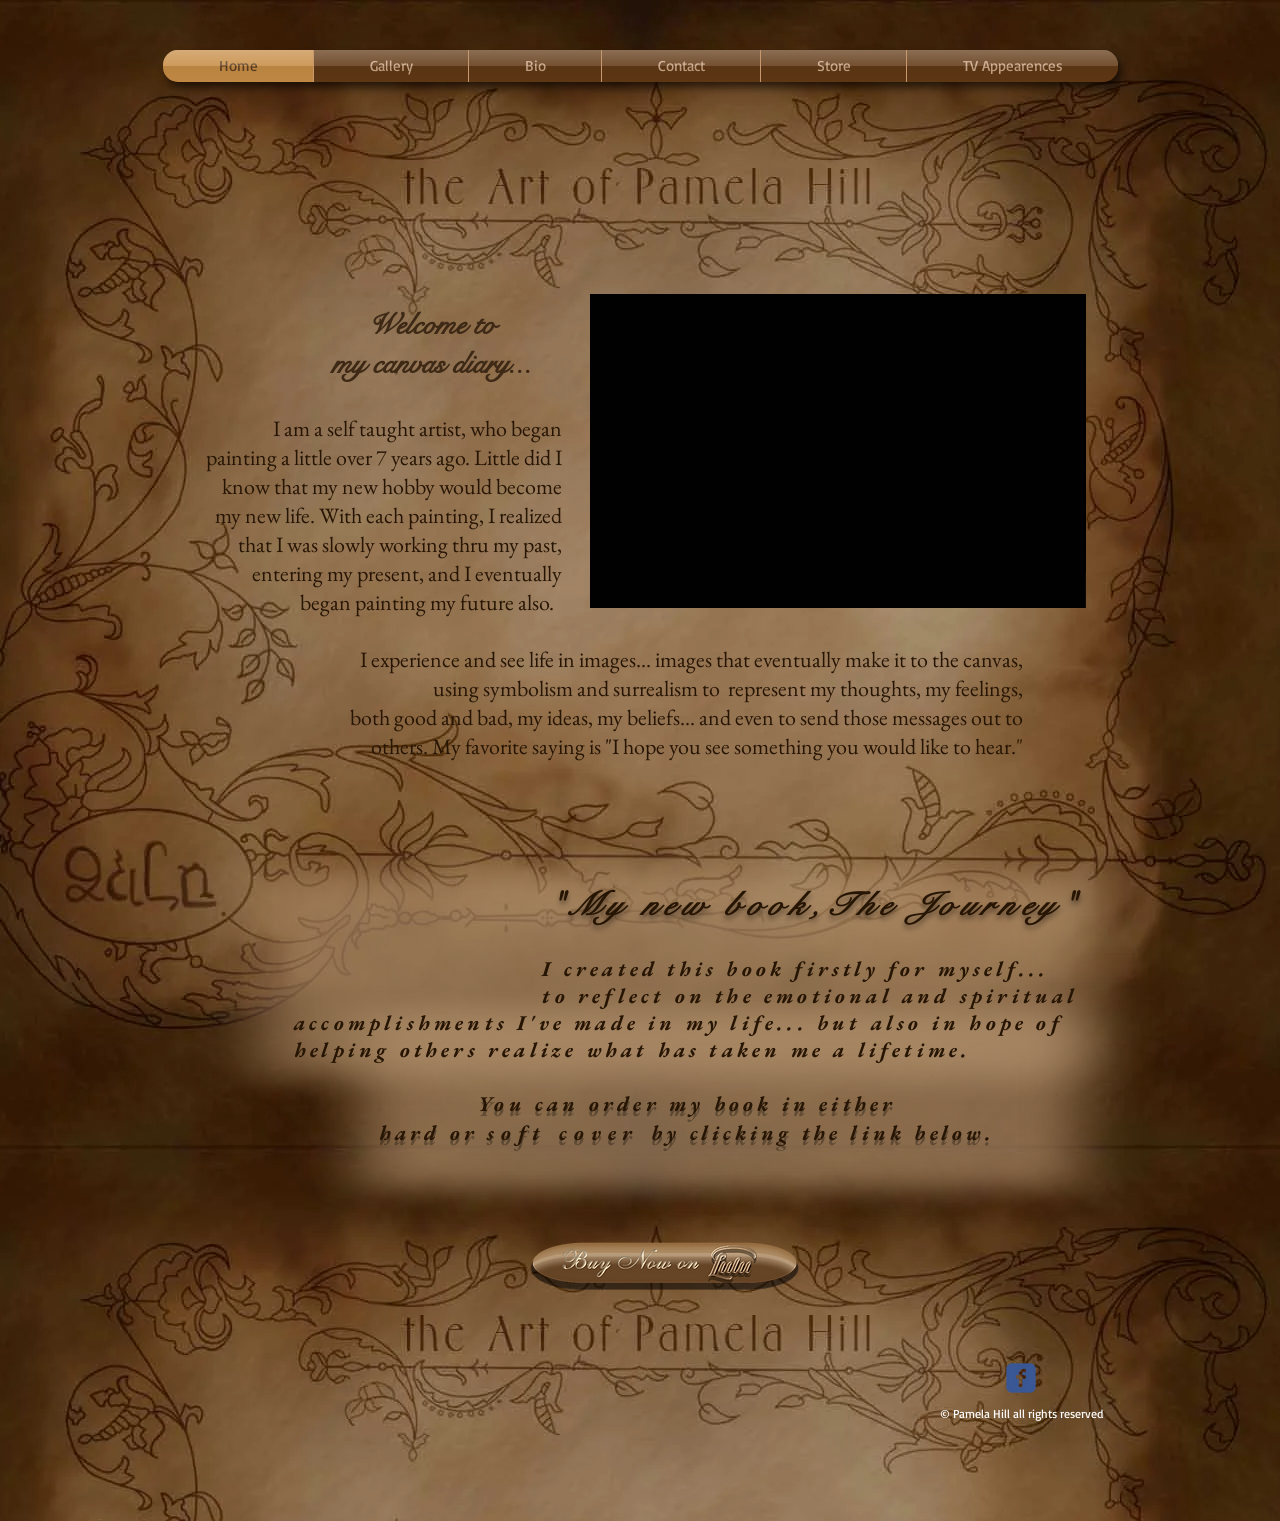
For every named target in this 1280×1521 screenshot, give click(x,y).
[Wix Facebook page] (1021, 1378)
